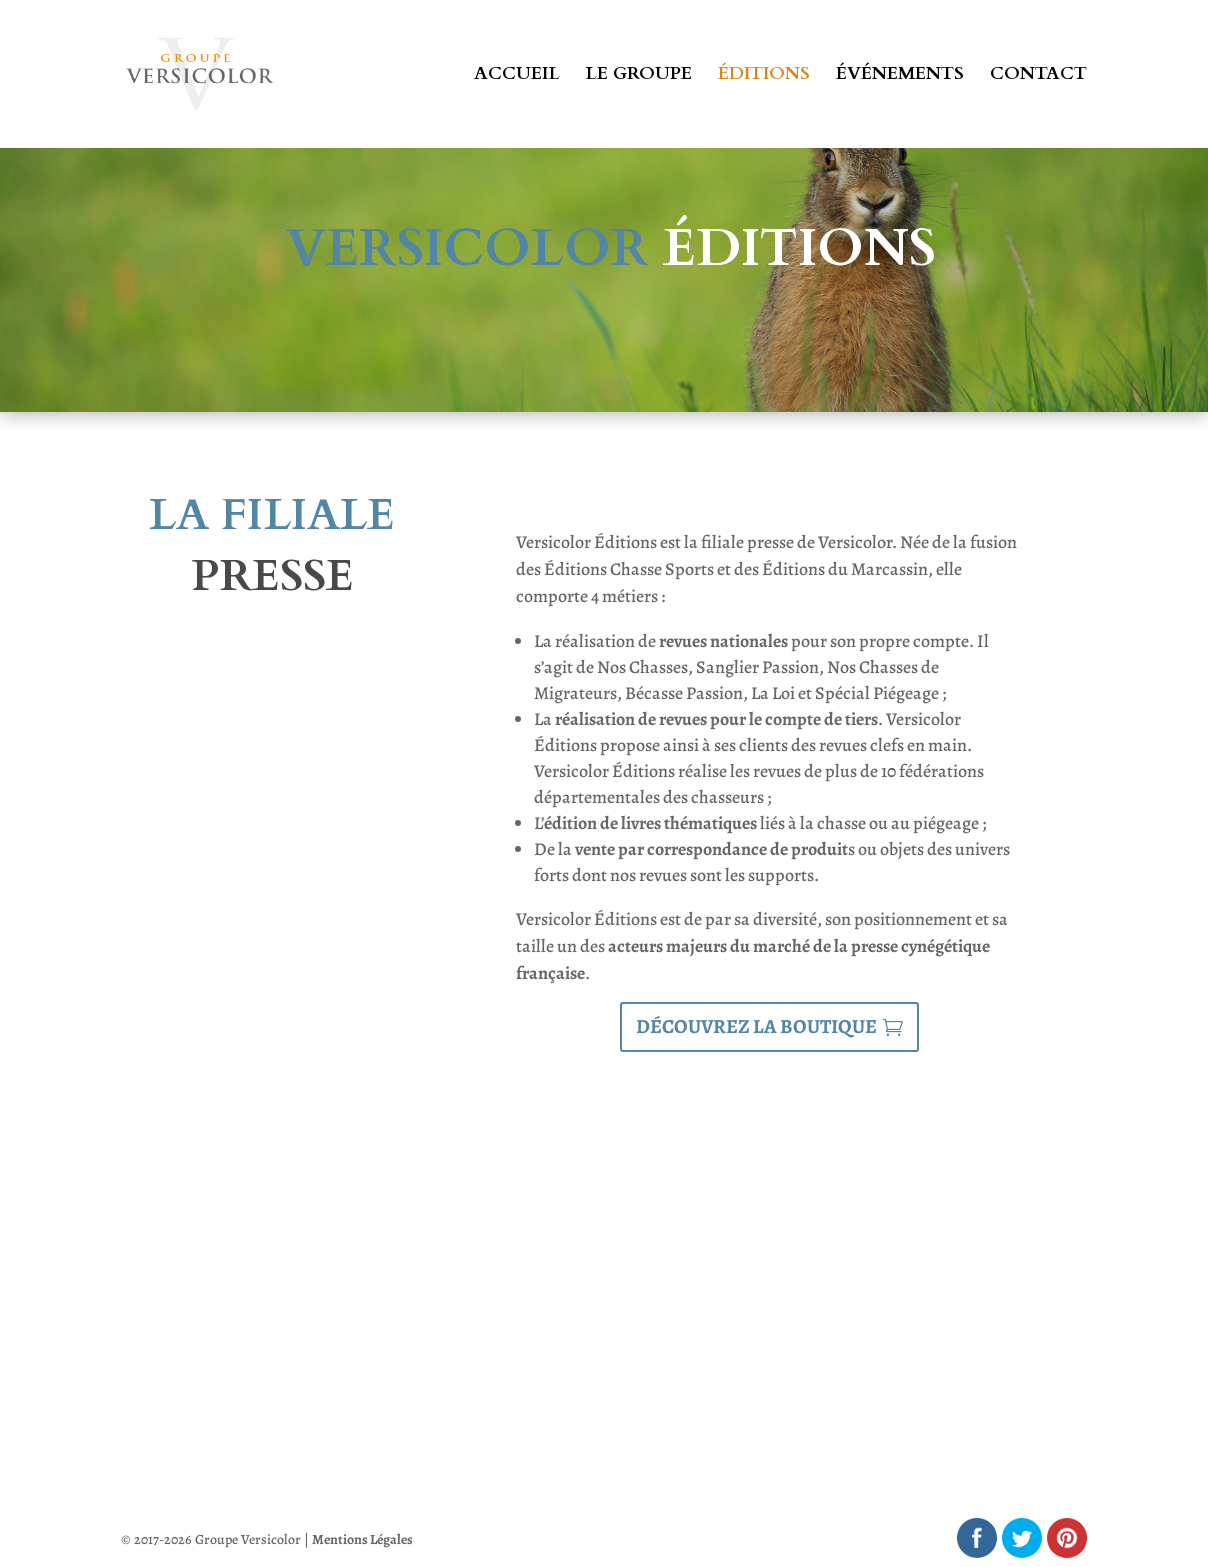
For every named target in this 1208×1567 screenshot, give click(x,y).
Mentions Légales (362, 1539)
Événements (900, 76)
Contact (1038, 76)
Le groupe (639, 76)
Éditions (764, 76)
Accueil (517, 76)
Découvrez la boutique (756, 1026)
